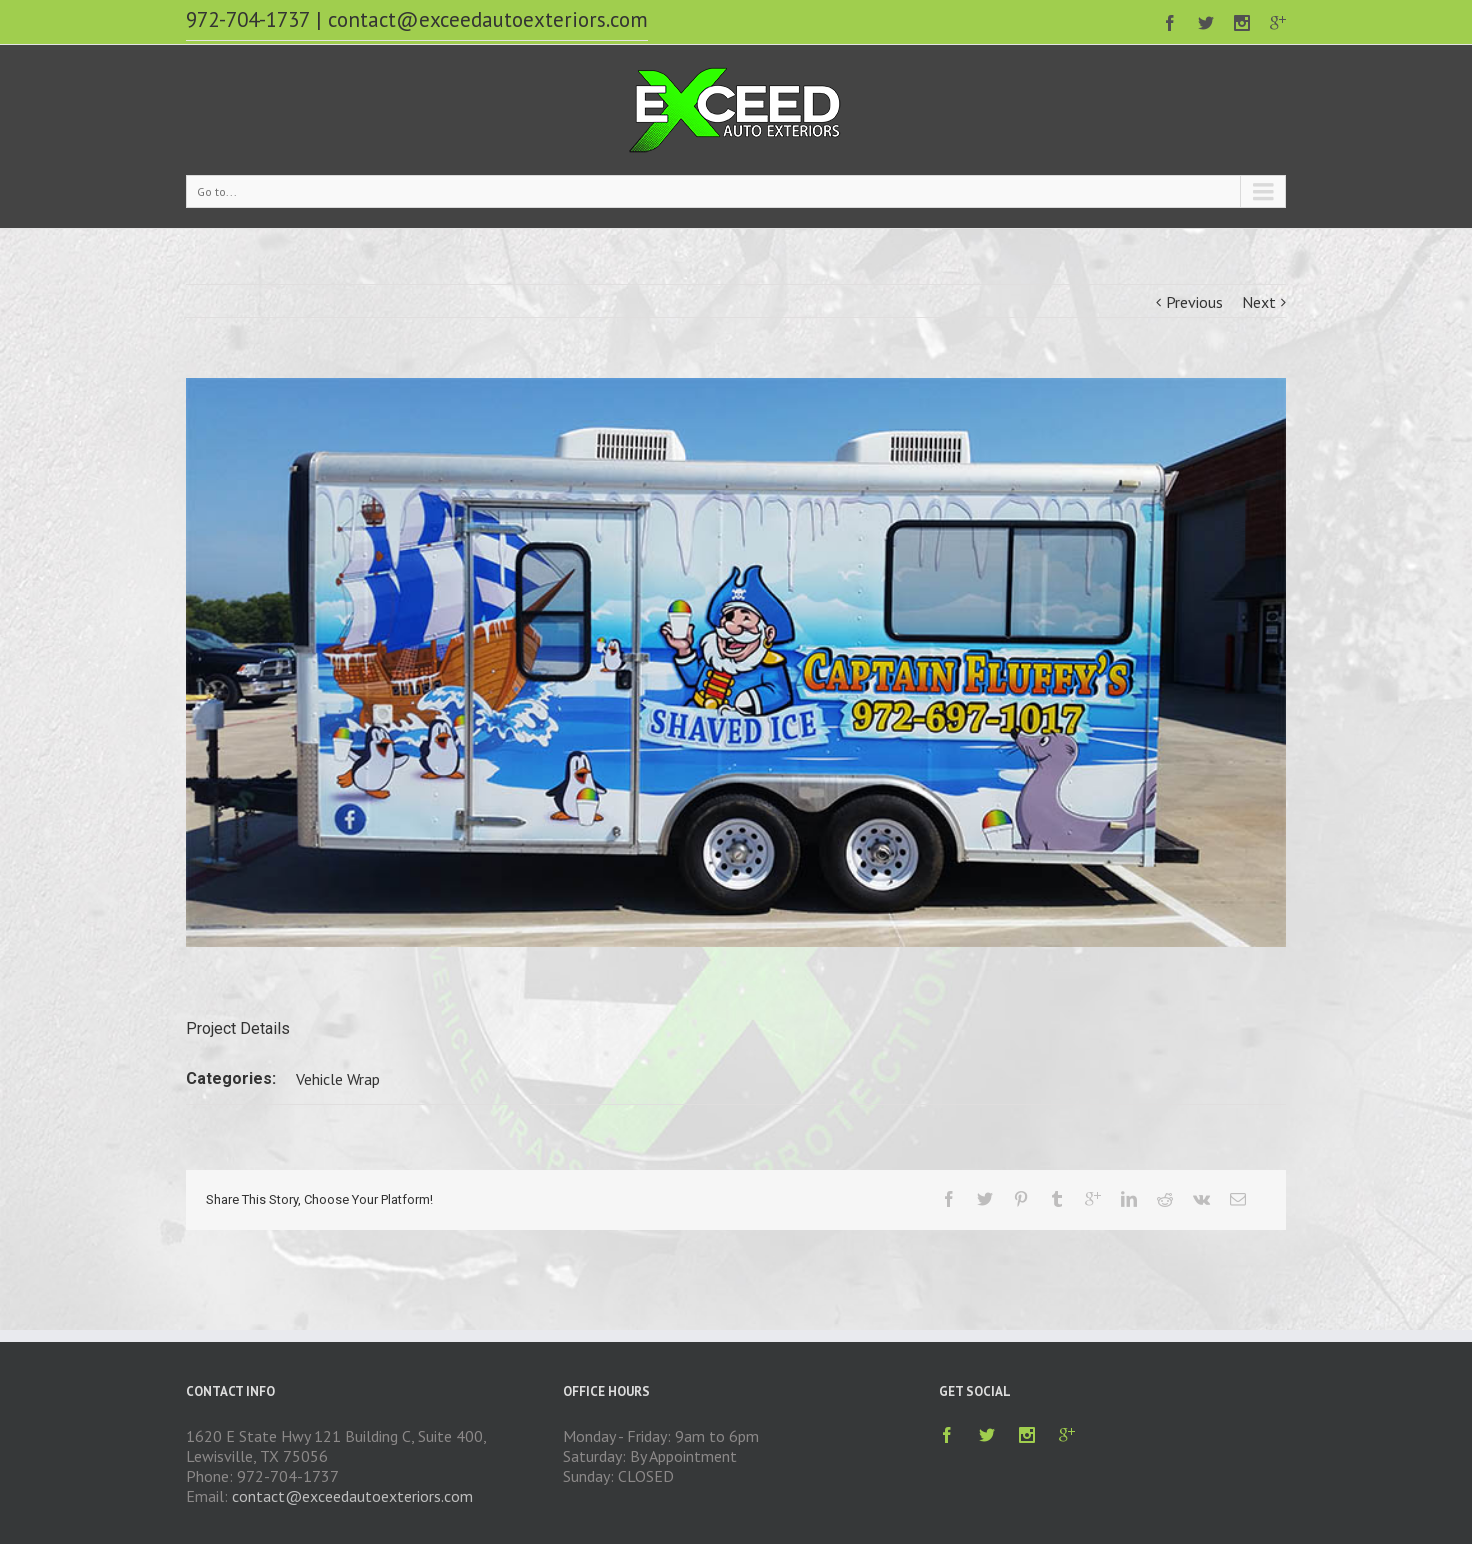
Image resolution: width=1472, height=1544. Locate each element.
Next (1259, 302)
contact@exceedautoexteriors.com (488, 19)
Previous (1194, 302)
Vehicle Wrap (338, 1079)
